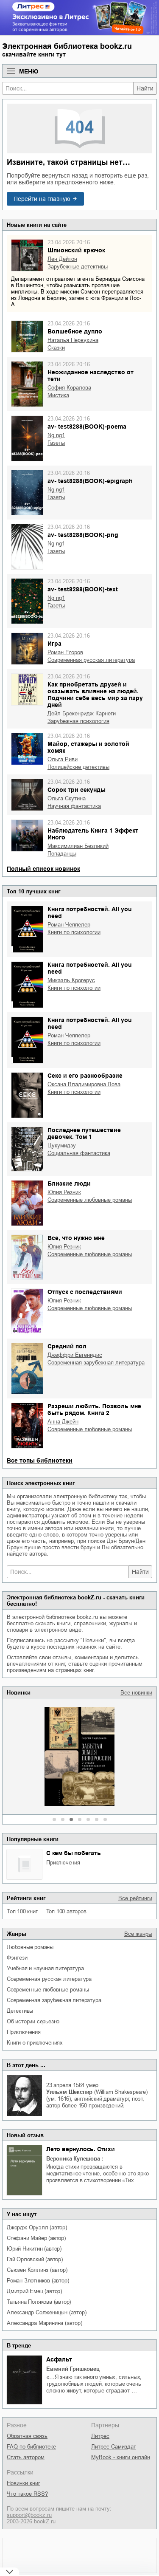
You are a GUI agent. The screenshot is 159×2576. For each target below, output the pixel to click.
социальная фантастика (78, 1153)
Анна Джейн (62, 1421)
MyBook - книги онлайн (120, 2457)
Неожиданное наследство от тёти (90, 375)
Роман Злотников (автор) (38, 2280)
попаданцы (61, 853)
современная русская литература (49, 1979)
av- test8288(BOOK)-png (82, 534)
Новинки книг (23, 2483)
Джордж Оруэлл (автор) (37, 2227)
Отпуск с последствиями (84, 1291)
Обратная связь (27, 2436)
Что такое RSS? (27, 2494)
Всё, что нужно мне (76, 1237)
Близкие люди (69, 1183)
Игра (54, 643)
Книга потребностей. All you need (89, 912)
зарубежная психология (78, 721)
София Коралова (69, 387)
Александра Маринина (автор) (44, 2323)
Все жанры (138, 1934)
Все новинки (136, 1692)
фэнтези (17, 1958)
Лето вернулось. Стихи (80, 2149)
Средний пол (66, 1346)
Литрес (100, 2436)
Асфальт (59, 2359)
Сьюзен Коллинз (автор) (37, 2270)
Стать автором (26, 2457)
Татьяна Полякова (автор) (39, 2302)
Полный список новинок (43, 868)
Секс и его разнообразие (85, 1075)
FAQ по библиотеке (31, 2446)
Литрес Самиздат (113, 2446)
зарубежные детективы (77, 266)
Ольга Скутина (66, 798)
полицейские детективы (78, 767)
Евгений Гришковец (73, 2369)
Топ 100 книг (22, 1911)
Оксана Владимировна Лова (83, 1084)
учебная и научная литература (45, 1968)
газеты (56, 443)
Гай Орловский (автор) (35, 2259)
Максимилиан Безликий (78, 846)
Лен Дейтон (62, 259)
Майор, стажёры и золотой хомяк (88, 747)
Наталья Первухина (72, 340)
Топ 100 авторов (66, 1911)
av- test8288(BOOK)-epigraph (90, 480)
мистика (58, 395)
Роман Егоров (65, 652)
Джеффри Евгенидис (74, 1355)
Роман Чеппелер (68, 924)
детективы (20, 2011)
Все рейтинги (135, 1898)
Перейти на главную (42, 198)
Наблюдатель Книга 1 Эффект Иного (92, 834)
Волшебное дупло (74, 331)
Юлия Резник (64, 1192)
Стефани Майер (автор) (36, 2238)
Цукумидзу (61, 1145)
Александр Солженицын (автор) (46, 2312)
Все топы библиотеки (40, 1460)
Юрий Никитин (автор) (34, 2249)
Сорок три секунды (76, 789)
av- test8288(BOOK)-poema (86, 426)
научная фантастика (74, 806)
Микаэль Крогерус (71, 980)
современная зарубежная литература (54, 2000)
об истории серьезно (33, 2021)
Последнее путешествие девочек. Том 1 (84, 1133)
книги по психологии (73, 932)
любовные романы (30, 1947)
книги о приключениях (35, 2042)
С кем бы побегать (73, 1853)
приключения (63, 1862)
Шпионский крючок (76, 250)
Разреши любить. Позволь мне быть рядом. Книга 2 (94, 1409)
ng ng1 (56, 435)
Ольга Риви (62, 759)
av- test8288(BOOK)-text (82, 589)
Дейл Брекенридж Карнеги (81, 713)
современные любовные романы (48, 1989)
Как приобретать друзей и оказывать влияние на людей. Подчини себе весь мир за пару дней (95, 694)
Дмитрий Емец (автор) (34, 2291)
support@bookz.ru (29, 2515)
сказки (56, 348)
